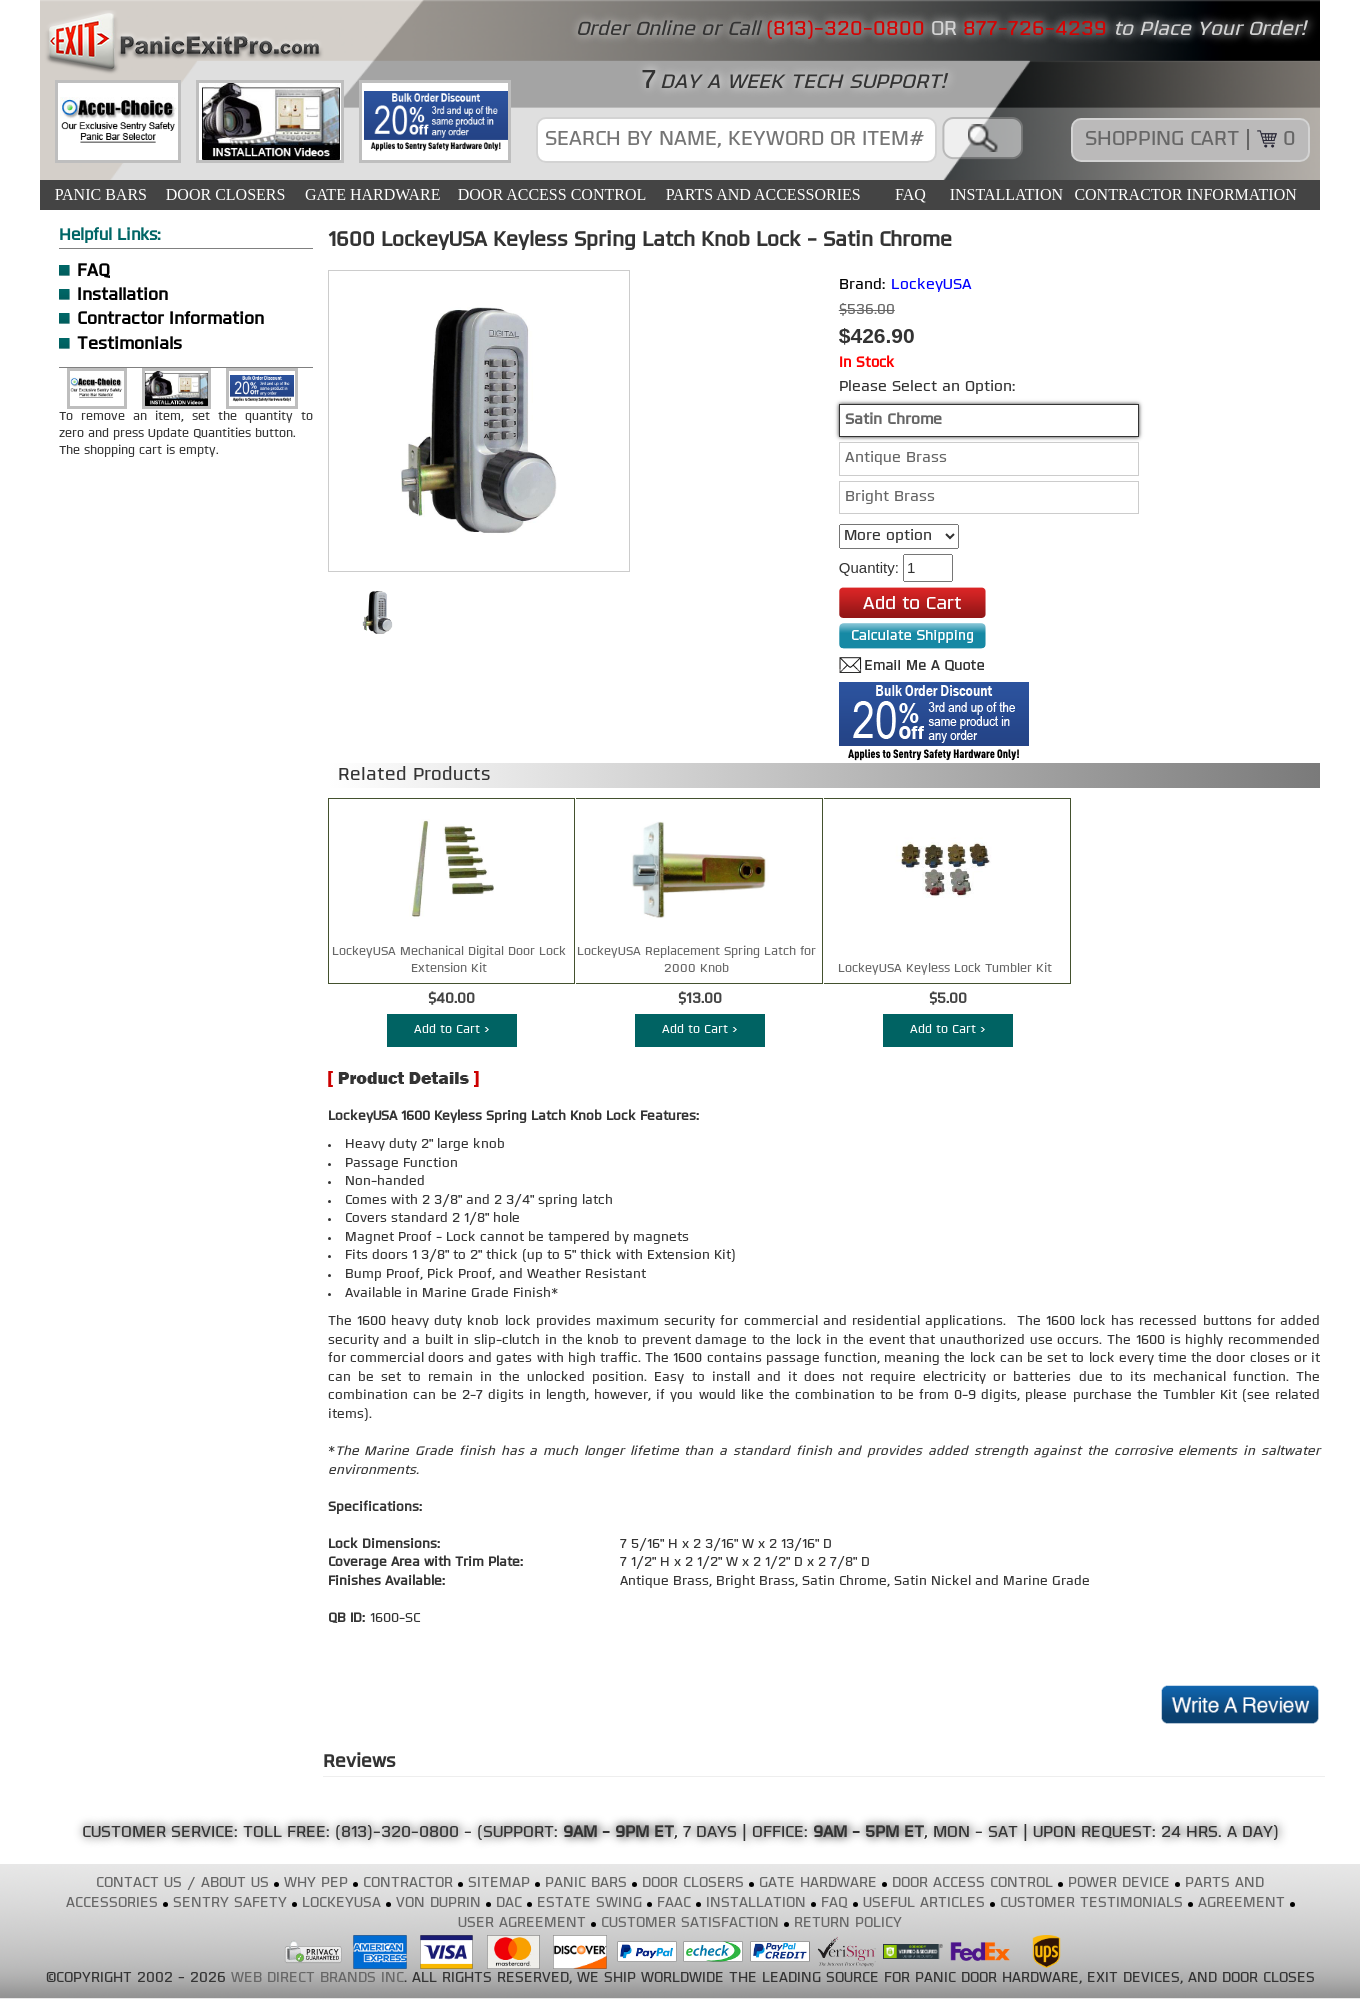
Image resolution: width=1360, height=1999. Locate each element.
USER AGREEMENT (522, 1923)
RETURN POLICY (848, 1923)
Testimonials (129, 344)
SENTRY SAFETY (230, 1903)
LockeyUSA (931, 285)
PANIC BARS (101, 194)
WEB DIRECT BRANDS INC (317, 1978)
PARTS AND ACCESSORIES (763, 194)
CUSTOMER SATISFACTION (690, 1923)
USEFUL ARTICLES (924, 1903)
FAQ (910, 194)
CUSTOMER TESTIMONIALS (1091, 1903)
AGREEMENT (1241, 1903)
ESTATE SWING (589, 1903)
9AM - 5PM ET (868, 1833)
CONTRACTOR (408, 1883)
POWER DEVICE (1119, 1883)
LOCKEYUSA (341, 1903)
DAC (509, 1903)
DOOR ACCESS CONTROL (552, 194)
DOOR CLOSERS (226, 194)
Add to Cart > (452, 1030)
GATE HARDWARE (373, 194)
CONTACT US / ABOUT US (182, 1883)
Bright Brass (890, 497)
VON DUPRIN (438, 1903)
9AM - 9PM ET (618, 1833)
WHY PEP (316, 1883)
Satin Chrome (893, 420)
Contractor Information (170, 319)
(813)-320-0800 (397, 1833)
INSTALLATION (1006, 194)
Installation (122, 295)
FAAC (674, 1903)
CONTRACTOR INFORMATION (1185, 194)
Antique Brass (896, 458)
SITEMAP (499, 1883)
